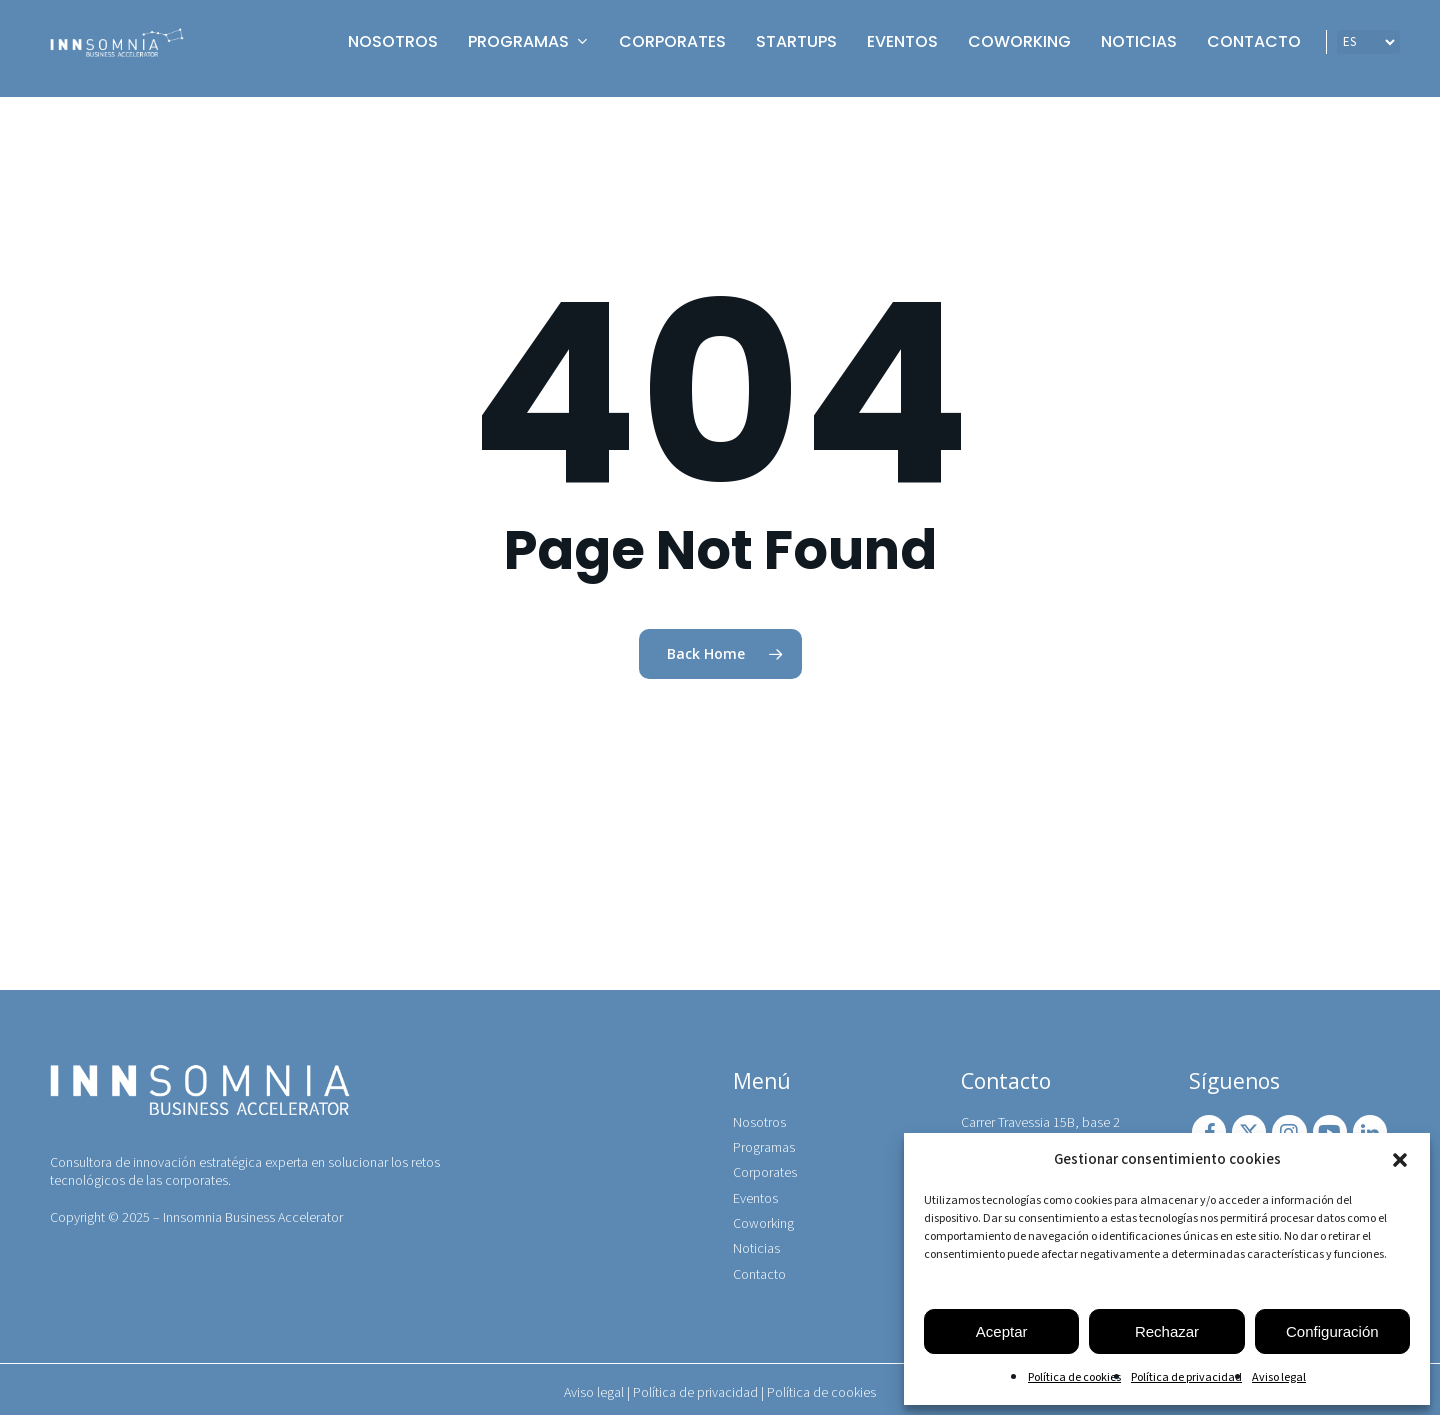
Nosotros (759, 1117)
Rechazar (1167, 1331)
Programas (764, 1142)
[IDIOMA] (1368, 49)
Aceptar (1002, 1331)
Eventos (755, 1194)
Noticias (756, 1245)
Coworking (763, 1219)
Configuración (1332, 1331)
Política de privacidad (1186, 1377)
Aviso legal (1279, 1377)
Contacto (759, 1270)
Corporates (765, 1168)
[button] (1400, 1160)
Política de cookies (1074, 1377)
